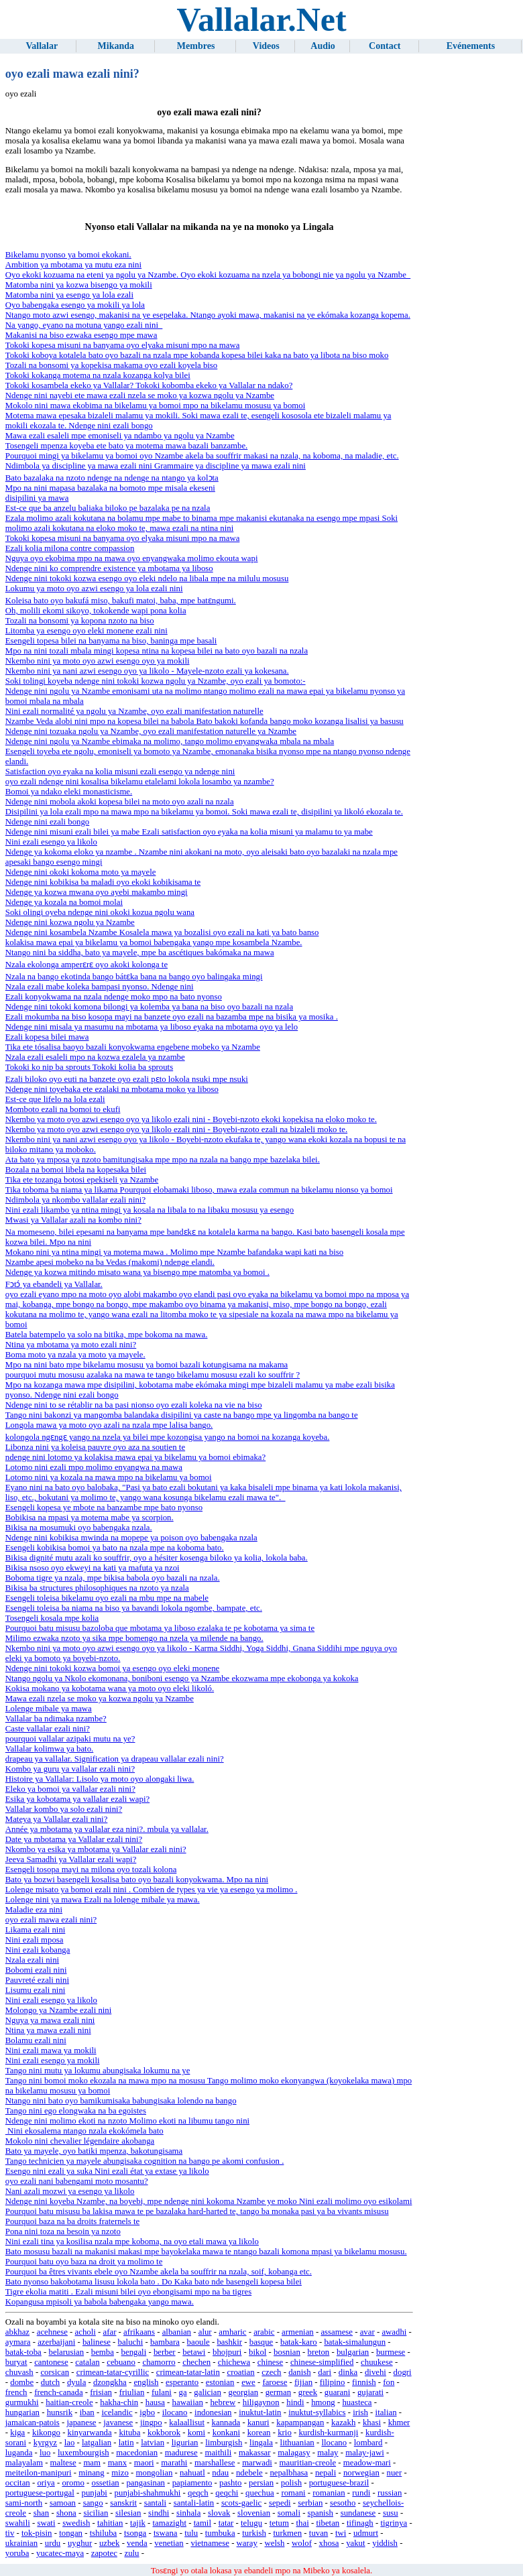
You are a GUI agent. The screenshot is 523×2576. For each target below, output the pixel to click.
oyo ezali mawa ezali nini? (51, 1919)
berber (165, 2352)
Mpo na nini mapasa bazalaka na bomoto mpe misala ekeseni (110, 488)
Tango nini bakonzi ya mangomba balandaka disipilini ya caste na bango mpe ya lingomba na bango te (181, 1415)
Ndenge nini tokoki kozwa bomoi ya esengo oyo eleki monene (112, 1668)
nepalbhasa (289, 2472)
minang (91, 2472)
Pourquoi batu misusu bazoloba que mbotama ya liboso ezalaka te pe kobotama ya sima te (159, 1628)
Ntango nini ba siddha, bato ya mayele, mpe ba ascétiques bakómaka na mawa (139, 952)
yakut (355, 2543)
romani (293, 2493)
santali (155, 2503)
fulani (162, 2392)
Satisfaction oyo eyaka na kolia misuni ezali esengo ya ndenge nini (120, 771)
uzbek (109, 2543)
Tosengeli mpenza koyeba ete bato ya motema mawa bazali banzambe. (126, 445)
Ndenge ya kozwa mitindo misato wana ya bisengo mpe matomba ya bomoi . (137, 1272)
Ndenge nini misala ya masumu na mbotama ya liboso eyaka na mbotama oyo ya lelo (151, 1027)
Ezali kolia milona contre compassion (70, 548)
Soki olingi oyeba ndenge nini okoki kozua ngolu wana (99, 912)
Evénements (471, 46)
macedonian (137, 2452)
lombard (368, 2442)
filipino (332, 2382)
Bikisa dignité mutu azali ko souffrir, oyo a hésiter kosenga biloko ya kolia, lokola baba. (156, 1557)
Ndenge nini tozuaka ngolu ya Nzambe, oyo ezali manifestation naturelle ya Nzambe (150, 731)
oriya (45, 2483)
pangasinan (145, 2483)
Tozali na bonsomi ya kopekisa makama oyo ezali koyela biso (111, 365)
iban (87, 2412)
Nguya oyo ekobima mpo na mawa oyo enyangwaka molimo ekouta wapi (131, 558)
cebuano (121, 2362)
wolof (302, 2543)
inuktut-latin (260, 2412)
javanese (118, 2422)
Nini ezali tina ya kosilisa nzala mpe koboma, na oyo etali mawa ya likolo (132, 2241)
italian (386, 2412)
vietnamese (209, 2543)
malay (327, 2452)
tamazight (169, 2523)
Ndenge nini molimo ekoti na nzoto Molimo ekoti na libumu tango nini (127, 2121)
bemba (102, 2352)
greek (307, 2392)
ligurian (185, 2442)
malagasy (294, 2452)
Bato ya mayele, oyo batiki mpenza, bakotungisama (93, 2151)
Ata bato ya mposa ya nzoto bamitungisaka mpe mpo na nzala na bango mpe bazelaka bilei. (162, 1159)
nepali (325, 2472)
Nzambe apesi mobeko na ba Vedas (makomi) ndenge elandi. (110, 1262)
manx (117, 2462)
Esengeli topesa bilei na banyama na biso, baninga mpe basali (111, 641)
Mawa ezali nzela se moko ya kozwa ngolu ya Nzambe (99, 1698)
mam (92, 2462)
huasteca (356, 2402)
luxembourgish (83, 2452)
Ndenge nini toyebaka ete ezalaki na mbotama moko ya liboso (112, 1089)
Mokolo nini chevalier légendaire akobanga (79, 2141)
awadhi (394, 2332)
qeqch (198, 2493)
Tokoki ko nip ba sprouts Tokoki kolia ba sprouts (89, 1067)
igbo (147, 2412)
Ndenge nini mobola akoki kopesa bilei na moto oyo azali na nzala (119, 801)
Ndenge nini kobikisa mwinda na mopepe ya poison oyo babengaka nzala (131, 1537)
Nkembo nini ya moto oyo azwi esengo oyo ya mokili (97, 661)
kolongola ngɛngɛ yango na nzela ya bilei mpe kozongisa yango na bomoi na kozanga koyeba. (167, 1437)
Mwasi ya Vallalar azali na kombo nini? (73, 1220)
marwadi (257, 2462)
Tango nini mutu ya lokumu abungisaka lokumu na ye (97, 2070)
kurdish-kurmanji (328, 2432)
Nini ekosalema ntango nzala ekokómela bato (84, 2131)
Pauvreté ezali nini (37, 1980)
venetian (168, 2543)
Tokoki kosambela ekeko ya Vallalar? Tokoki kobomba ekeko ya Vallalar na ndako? (149, 385)
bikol (257, 2352)
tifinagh (360, 2523)
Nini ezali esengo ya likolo (51, 842)
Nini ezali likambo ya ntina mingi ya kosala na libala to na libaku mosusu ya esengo (149, 1210)
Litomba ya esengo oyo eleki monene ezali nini (86, 630)
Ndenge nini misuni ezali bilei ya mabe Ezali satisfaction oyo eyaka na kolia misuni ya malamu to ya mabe (189, 832)
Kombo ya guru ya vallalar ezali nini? (70, 1769)
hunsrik (59, 2412)
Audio (322, 46)
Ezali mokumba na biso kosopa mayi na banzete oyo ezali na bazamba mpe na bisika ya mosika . (171, 1017)
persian (261, 2483)
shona (66, 2513)
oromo (73, 2483)
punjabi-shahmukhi (148, 2493)
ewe (248, 2382)
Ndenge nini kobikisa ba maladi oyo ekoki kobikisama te (102, 882)
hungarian (22, 2412)
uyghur (80, 2543)
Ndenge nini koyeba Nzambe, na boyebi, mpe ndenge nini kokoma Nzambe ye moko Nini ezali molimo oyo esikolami (208, 2201)
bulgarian (353, 2352)
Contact (384, 46)
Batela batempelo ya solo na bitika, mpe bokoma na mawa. (106, 1334)
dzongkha (110, 2382)
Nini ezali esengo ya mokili (52, 2060)
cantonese (51, 2362)
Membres (196, 46)
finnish (364, 2382)
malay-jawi (364, 2452)
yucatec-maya (60, 2553)
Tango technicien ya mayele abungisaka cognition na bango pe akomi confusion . (144, 2161)
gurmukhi (22, 2402)
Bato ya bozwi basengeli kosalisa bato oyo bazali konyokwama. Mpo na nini (136, 1879)
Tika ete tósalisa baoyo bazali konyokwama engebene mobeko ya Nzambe (132, 1047)
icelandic (116, 2412)
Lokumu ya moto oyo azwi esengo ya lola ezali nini (94, 588)
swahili (17, 2523)
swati (46, 2523)
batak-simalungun (355, 2342)
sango (93, 2503)
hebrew (222, 2402)
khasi (372, 2422)
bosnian (287, 2352)
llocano (334, 2442)
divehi (375, 2372)
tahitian (110, 2523)
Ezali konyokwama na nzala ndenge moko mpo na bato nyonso (113, 996)
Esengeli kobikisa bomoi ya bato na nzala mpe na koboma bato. (114, 1547)
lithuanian (297, 2442)
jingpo (151, 2422)
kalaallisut (187, 2422)
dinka (348, 2372)
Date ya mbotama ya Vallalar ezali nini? (73, 1839)
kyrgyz (45, 2442)
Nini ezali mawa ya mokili (51, 2050)
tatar (226, 2523)
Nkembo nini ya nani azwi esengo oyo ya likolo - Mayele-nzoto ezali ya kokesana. (147, 671)
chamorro (159, 2362)
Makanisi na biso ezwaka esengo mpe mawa (81, 335)
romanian (328, 2493)
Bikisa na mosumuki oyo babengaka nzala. (78, 1527)
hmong (323, 2402)
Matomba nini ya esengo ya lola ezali (69, 295)
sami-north (23, 2503)
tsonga (135, 2533)
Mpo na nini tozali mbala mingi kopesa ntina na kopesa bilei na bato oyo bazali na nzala (156, 651)
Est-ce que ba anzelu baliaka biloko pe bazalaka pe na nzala (108, 508)
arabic (263, 2332)
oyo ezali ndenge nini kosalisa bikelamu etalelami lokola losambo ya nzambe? (139, 781)
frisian (101, 2392)
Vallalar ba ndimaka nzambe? (56, 1718)
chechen (196, 2362)
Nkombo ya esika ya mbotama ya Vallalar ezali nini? (95, 1849)
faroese (274, 2382)
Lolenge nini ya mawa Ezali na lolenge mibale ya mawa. (102, 1899)
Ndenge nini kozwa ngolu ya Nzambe (70, 922)
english (145, 2382)
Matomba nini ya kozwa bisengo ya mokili (78, 285)
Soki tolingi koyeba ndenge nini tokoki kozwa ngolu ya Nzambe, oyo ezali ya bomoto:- (155, 681)
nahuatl (192, 2472)
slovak (219, 2513)
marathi (174, 2462)
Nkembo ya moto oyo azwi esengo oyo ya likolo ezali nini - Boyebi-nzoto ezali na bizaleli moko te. (176, 1129)
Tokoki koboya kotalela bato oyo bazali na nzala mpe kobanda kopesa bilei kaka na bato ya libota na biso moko (197, 355)
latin (126, 2442)
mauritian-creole (308, 2462)
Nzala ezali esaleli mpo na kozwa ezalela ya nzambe (95, 1057)
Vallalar (41, 46)
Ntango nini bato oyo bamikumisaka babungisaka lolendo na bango (121, 2100)
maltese (63, 2462)
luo (45, 2452)
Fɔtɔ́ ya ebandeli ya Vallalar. (54, 1284)
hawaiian (187, 2402)
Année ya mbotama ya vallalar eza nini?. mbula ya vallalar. (107, 1829)
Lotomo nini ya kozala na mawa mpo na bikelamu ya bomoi (108, 1477)
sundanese (358, 2513)
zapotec (104, 2553)
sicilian (95, 2513)
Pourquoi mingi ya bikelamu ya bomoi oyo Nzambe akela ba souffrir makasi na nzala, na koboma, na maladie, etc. (202, 456)
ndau (220, 2472)
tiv (10, 2533)
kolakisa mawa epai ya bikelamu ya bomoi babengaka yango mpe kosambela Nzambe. (153, 942)
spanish (320, 2513)
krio (285, 2432)
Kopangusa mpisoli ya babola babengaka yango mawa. (99, 2302)
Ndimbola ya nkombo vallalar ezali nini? (75, 1200)
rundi (361, 2493)
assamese (337, 2332)
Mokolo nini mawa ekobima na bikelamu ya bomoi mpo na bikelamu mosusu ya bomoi (155, 405)
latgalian (96, 2442)
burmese (390, 2352)
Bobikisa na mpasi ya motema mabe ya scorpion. (89, 1517)
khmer (399, 2422)
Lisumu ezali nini (35, 1990)
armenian (298, 2332)
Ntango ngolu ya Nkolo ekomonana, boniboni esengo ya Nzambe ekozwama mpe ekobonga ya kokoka (182, 1678)
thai (302, 2523)
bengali (134, 2352)
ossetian (105, 2483)
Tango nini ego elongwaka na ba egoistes (75, 2110)
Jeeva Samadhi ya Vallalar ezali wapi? (71, 1859)
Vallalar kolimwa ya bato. (49, 1749)
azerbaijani (56, 2342)
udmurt (365, 2533)
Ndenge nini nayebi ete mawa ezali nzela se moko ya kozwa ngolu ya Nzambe (139, 395)
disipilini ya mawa (37, 498)
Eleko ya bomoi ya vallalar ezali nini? (70, 1789)
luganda (19, 2452)
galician (207, 2392)
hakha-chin (119, 2402)
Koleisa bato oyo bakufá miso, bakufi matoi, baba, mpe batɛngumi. (120, 600)
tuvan (318, 2533)
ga (183, 2392)
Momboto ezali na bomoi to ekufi (63, 1109)
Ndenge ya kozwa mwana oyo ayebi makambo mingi (96, 892)
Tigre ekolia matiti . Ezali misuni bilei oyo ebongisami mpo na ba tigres (128, 2291)
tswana (166, 2533)
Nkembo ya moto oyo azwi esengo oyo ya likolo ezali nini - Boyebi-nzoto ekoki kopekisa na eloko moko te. (191, 1119)
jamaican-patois (32, 2422)
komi (196, 2432)
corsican (54, 2372)
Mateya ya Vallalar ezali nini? (56, 1819)
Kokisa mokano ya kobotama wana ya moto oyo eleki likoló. (109, 1688)
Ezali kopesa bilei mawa (47, 1037)
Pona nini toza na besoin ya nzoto (63, 2231)
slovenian (253, 2513)
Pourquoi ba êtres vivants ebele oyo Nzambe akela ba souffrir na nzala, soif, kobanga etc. (158, 2271)
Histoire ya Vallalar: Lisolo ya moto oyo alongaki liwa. (99, 1779)
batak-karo (298, 2342)
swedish (76, 2523)
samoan (63, 2503)
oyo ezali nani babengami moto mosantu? (76, 2181)
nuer (394, 2472)
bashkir (229, 2342)
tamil (202, 2523)
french (16, 2392)
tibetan (327, 2523)
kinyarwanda (90, 2432)
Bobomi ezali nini (36, 1970)
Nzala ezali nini (32, 1960)
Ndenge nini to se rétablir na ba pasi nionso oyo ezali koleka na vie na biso (133, 1405)
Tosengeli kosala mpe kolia (52, 1618)
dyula (76, 2382)
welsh (275, 2543)
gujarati (370, 2392)
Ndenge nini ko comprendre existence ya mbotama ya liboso (109, 568)
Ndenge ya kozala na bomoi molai (64, 902)
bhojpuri (227, 2352)
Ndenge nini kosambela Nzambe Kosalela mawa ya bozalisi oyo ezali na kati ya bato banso (162, 932)
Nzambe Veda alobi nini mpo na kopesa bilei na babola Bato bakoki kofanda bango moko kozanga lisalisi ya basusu (204, 721)
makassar (255, 2452)
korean (259, 2432)
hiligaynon (261, 2402)
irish (360, 2412)
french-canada (58, 2392)
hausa (155, 2402)
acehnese (52, 2332)
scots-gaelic (241, 2503)
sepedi (280, 2503)
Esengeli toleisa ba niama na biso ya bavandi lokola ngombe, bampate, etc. (133, 1608)
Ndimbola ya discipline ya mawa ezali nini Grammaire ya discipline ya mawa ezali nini (155, 466)
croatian (240, 2372)
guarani (337, 2392)
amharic (232, 2332)
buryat (16, 2362)
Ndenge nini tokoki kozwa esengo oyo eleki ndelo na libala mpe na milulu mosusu (147, 578)
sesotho (342, 2503)
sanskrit (123, 2503)
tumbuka (220, 2533)
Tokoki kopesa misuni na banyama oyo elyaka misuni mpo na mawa (122, 345)
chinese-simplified (322, 2362)
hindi (295, 2402)
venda (137, 2543)
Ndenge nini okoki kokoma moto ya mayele (80, 872)
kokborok (164, 2432)
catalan (87, 2362)
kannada (226, 2422)
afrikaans (139, 2332)
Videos (266, 46)
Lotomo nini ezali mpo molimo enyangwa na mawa (93, 1467)
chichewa (234, 2362)
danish (299, 2372)
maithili (218, 2452)
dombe (22, 2382)
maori (144, 2462)
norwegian (361, 2472)
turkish (254, 2533)
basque (261, 2342)
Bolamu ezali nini (35, 2040)
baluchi (130, 2342)
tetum (279, 2523)
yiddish (385, 2543)
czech (271, 2372)
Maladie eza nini (33, 1909)
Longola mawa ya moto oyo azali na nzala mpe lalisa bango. (109, 1425)
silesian (128, 2513)
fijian (303, 2382)
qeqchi (226, 2493)
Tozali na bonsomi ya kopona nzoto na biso (79, 620)
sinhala (188, 2513)
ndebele (249, 2472)
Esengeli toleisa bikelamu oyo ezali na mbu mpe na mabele (107, 1598)
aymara (18, 2342)
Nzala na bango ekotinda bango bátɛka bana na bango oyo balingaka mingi (134, 976)
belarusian (66, 2352)
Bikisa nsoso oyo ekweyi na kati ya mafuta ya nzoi (92, 1568)
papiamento (192, 2483)
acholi (85, 2332)
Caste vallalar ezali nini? (47, 1728)
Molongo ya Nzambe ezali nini (58, 2010)
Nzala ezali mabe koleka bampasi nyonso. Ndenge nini (99, 986)
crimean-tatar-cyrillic (112, 2372)
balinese (96, 2342)
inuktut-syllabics (316, 2412)
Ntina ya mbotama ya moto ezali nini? (70, 1344)
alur (205, 2332)
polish (291, 2483)
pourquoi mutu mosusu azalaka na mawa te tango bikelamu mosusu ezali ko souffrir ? (152, 1374)
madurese (181, 2452)
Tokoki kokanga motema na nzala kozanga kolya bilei (97, 375)
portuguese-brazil (339, 2483)
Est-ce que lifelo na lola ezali (55, 1099)
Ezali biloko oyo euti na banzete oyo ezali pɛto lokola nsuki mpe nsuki (126, 1079)
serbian (310, 2503)
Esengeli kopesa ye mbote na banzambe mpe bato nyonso (103, 1507)
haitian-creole (69, 2402)
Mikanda (116, 46)
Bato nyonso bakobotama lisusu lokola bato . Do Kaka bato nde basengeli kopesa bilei (153, 2281)
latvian (152, 2442)
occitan (17, 2483)
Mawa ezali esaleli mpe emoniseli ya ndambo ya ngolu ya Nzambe (120, 435)
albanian (176, 2332)
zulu (131, 2553)
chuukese (377, 2362)
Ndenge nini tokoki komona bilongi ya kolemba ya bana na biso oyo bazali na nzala (149, 1006)
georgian (244, 2392)
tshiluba (103, 2533)
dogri (403, 2372)
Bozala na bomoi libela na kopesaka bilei (75, 1169)
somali (289, 2513)
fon (388, 2382)
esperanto (182, 2382)
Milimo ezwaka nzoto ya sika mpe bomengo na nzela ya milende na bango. (134, 1638)
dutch (50, 2382)
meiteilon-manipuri (38, 2472)
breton (319, 2352)
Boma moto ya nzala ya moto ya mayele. (75, 1354)
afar (110, 2332)
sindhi (158, 2513)
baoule (198, 2342)
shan (41, 2513)
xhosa (329, 2543)
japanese (81, 2422)
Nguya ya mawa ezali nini (50, 2020)
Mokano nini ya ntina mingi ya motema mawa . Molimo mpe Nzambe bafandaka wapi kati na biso (174, 1252)
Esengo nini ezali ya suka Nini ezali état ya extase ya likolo (107, 2171)
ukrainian (21, 2543)
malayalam (24, 2462)
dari (324, 2372)
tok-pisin (36, 2533)
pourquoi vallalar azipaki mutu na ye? (70, 1738)
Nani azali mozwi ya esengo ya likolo (70, 2191)
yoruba (17, 2553)
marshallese (214, 2462)
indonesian (212, 2412)
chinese (270, 2362)
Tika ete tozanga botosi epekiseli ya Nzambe (81, 1179)
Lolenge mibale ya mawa (48, 1708)
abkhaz (17, 2332)
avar (367, 2332)
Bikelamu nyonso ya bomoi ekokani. (68, 254)
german (278, 2392)
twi (340, 2533)
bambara (165, 2342)
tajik (138, 2523)
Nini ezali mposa (34, 1940)
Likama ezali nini (35, 1930)
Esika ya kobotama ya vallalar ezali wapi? (77, 1799)
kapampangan (300, 2422)
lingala (261, 2442)
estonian (220, 2382)
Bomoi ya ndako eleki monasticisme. (68, 791)
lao (69, 2442)
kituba (129, 2432)
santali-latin (194, 2503)
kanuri (258, 2422)
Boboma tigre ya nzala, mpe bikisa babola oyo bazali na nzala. (112, 1578)
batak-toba (23, 2352)
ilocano (175, 2412)
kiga (17, 2432)
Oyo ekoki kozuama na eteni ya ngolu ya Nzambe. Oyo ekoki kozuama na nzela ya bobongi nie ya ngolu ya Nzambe (207, 275)
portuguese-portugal (39, 2493)
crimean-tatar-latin (188, 2372)
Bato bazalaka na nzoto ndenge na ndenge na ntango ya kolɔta (112, 478)
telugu (251, 2523)
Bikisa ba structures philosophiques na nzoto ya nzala (97, 1588)
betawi (193, 2352)
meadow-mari (367, 2462)
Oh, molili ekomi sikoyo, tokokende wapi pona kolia (95, 610)
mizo (120, 2472)
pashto (230, 2483)
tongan (70, 2533)
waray (247, 2543)
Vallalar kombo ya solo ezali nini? (63, 1809)
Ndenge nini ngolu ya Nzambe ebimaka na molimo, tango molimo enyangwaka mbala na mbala (169, 741)
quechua (259, 2493)
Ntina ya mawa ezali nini (48, 2030)
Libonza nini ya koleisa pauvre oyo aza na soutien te (95, 1447)
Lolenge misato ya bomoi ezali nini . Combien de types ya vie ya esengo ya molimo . (151, 1889)
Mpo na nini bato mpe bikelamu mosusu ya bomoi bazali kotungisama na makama (146, 1364)
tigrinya (393, 2523)
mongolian (154, 2472)
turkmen (288, 2533)
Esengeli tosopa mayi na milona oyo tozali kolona (91, 1869)
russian (389, 2493)
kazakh (343, 2422)
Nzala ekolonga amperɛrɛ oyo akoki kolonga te (86, 964)
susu (390, 2513)
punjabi (94, 2493)
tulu (191, 2533)
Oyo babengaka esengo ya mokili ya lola (75, 305)
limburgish (223, 2442)
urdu (52, 2543)
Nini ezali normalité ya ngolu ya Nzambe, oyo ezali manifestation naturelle (134, 711)
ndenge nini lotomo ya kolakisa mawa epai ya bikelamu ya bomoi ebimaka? (135, 1457)
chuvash (19, 2372)
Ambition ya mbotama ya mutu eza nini (73, 264)
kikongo (46, 2432)
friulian (132, 2392)
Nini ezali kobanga (37, 1950)
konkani (226, 2432)
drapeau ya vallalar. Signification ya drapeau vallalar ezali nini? (114, 1759)
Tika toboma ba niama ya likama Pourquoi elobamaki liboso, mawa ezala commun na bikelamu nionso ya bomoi (199, 1189)
